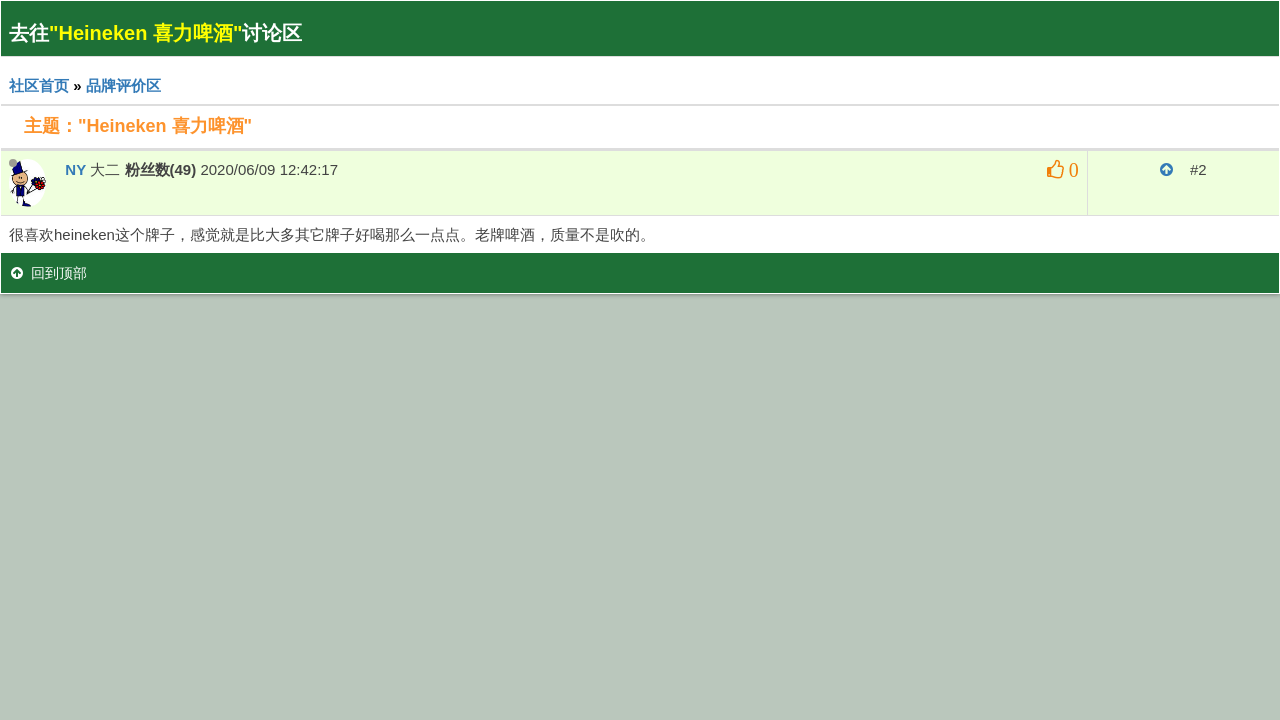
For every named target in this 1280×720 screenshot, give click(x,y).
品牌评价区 (123, 85)
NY (75, 169)
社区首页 (39, 85)
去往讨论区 (155, 33)
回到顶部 (49, 273)
